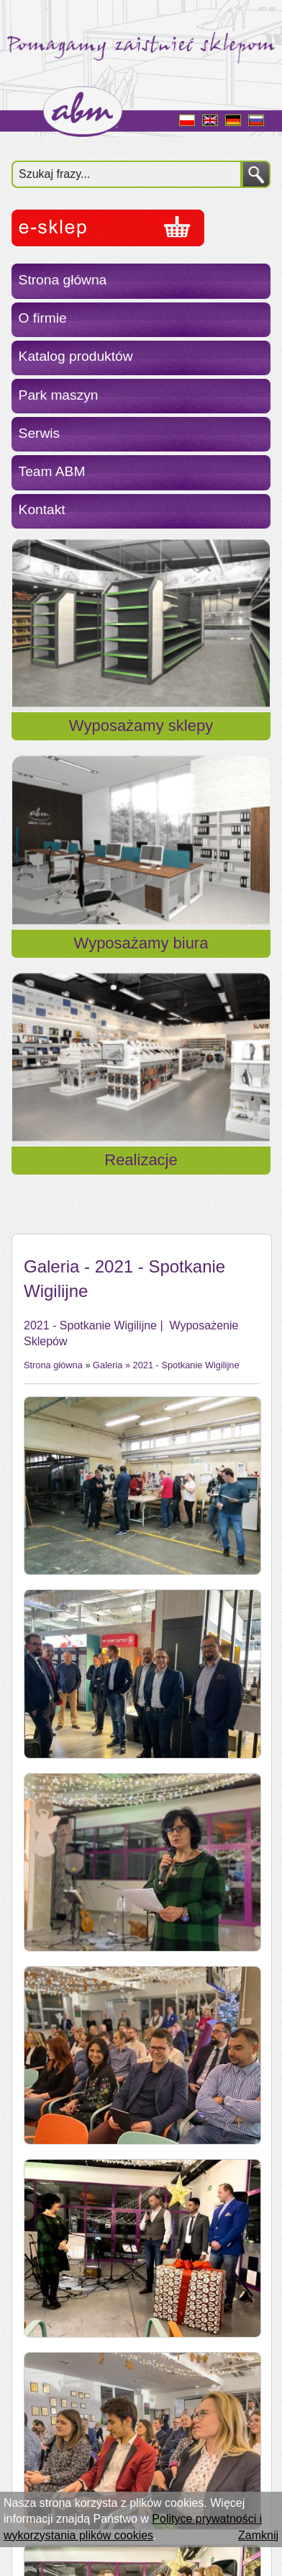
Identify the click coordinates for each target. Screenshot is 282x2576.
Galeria (107, 1365)
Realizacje (141, 1160)
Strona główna (63, 279)
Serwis (39, 433)
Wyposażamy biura (141, 943)
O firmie (43, 318)
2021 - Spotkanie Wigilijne (186, 1365)
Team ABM (52, 471)
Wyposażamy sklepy (141, 726)
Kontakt (42, 509)
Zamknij (258, 2535)
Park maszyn (59, 395)
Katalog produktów (76, 356)
